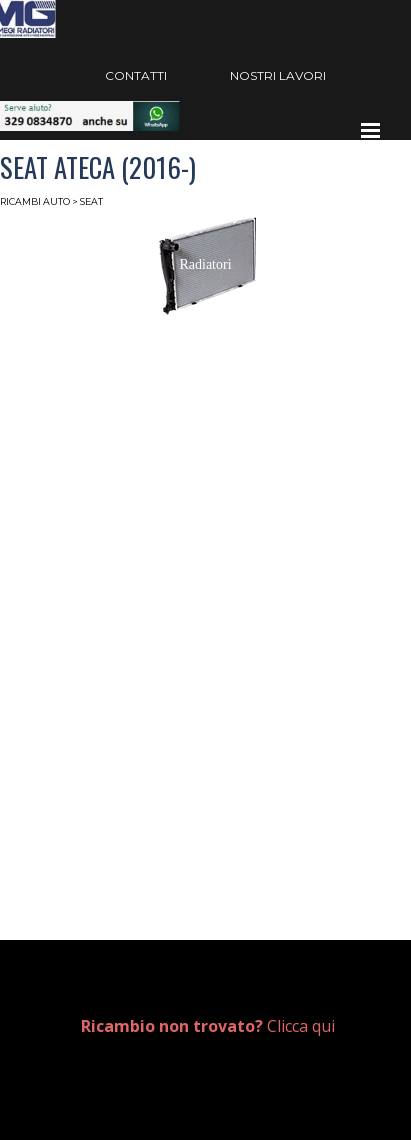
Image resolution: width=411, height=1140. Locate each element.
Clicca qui (208, 1026)
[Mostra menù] (371, 130)
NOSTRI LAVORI (278, 75)
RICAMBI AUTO (35, 201)
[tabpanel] (223, 1026)
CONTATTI (136, 75)
